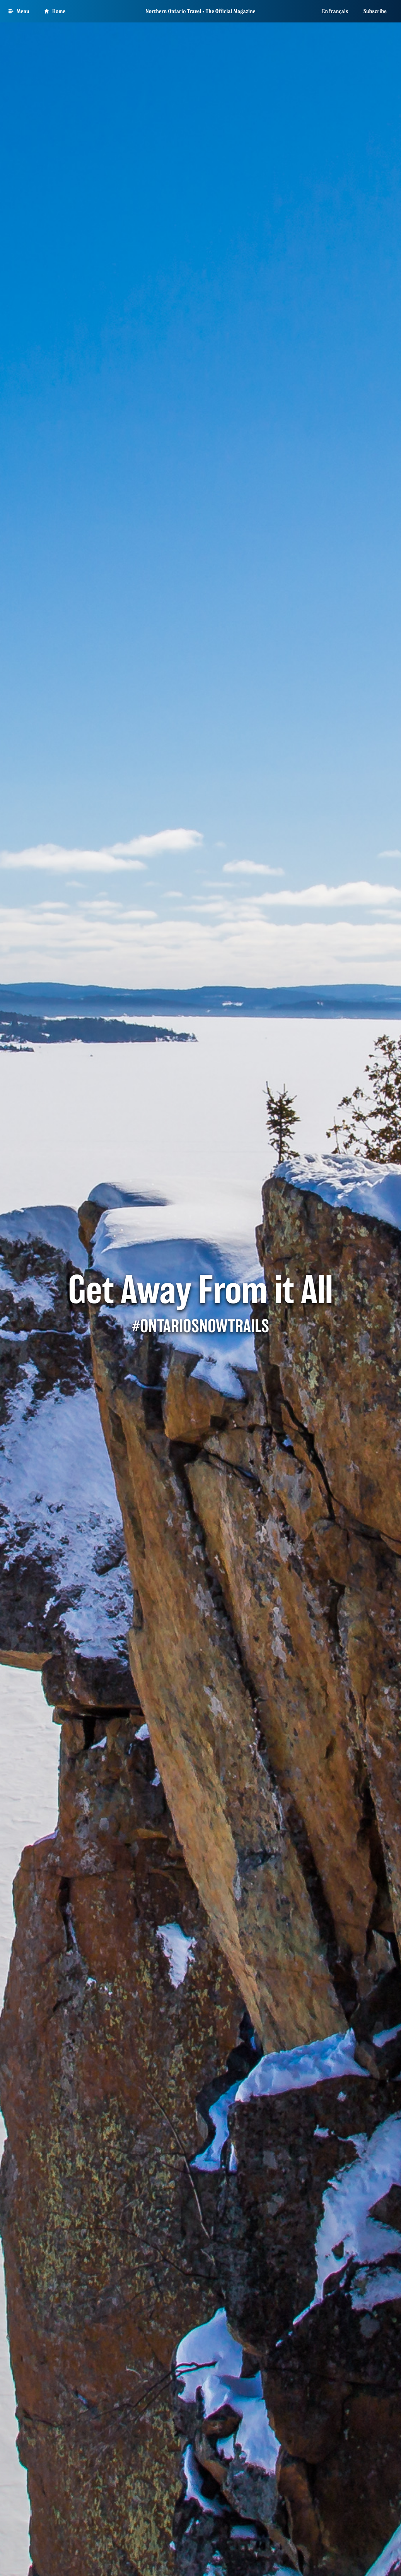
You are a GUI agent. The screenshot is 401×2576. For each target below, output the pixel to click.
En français (335, 11)
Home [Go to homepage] (54, 11)
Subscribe (375, 11)
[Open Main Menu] (19, 11)
